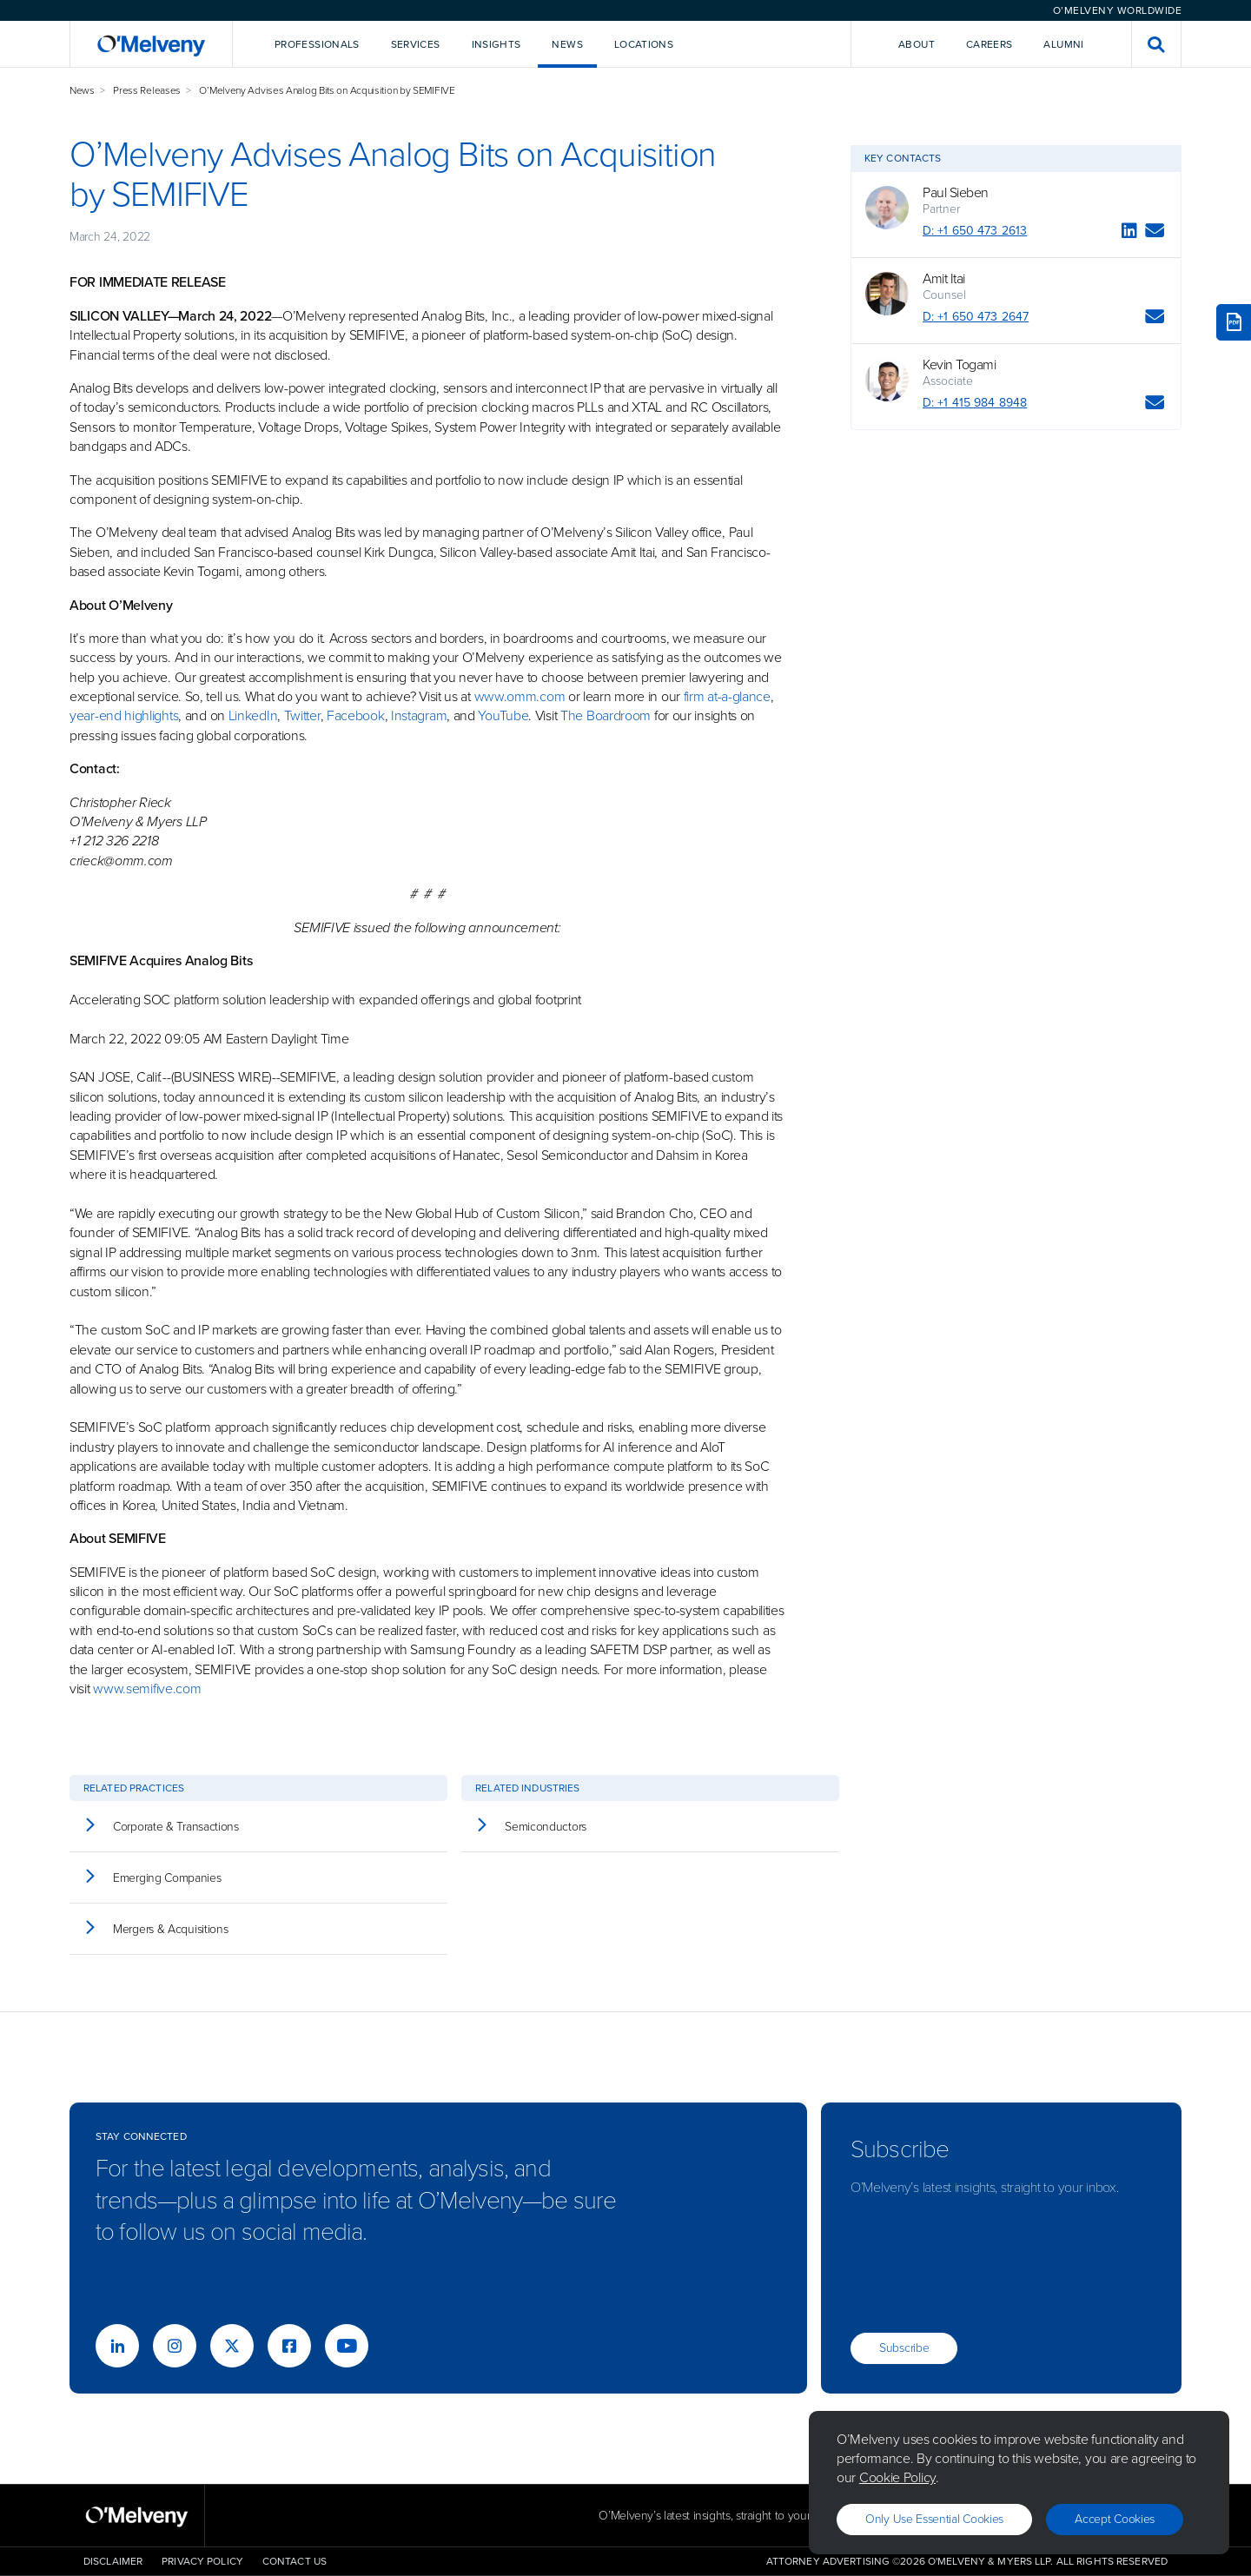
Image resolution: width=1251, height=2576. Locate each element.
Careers (989, 44)
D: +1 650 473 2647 (976, 317)
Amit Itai (944, 279)
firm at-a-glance (727, 696)
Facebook (356, 715)
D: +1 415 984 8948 (975, 403)
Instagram (419, 715)
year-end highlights (124, 715)
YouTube (503, 715)
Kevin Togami (959, 365)
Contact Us (294, 2561)
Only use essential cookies (934, 2519)
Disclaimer (112, 2561)
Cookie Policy (897, 2477)
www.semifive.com (147, 1689)
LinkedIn (253, 715)
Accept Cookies (1115, 2519)
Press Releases (147, 90)
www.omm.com (520, 696)
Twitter (302, 715)
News (82, 90)
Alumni (1063, 44)
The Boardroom (605, 715)
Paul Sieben (956, 193)
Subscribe (904, 2348)
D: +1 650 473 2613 (975, 231)
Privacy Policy (202, 2561)
